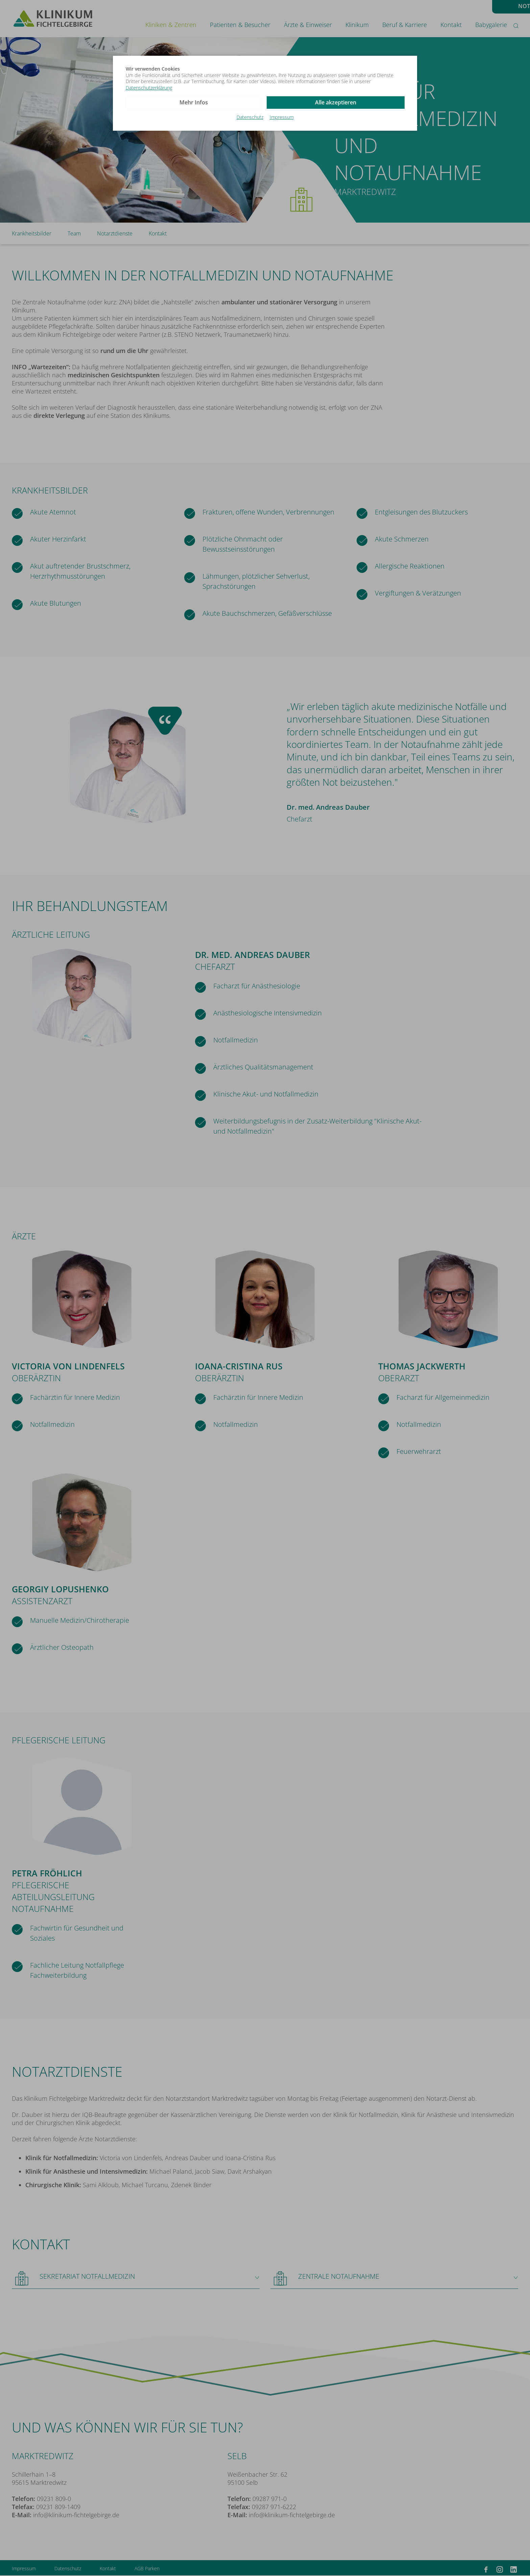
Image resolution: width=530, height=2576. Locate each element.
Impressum (282, 117)
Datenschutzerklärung (149, 87)
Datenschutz (250, 117)
